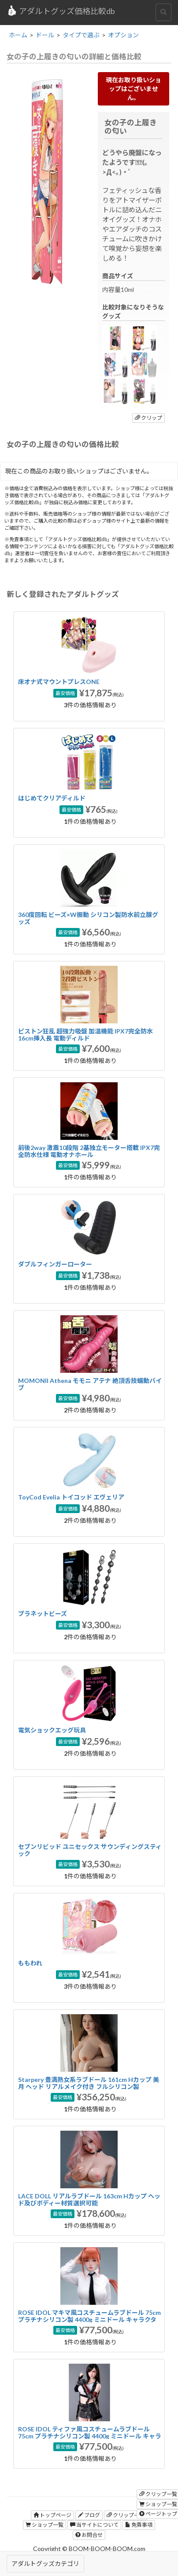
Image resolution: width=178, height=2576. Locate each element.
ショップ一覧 (44, 2524)
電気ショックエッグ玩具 (52, 1730)
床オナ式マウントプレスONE (59, 681)
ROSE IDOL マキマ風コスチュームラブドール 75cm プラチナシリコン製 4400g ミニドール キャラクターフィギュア (89, 2319)
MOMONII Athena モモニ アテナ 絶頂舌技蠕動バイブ (90, 1384)
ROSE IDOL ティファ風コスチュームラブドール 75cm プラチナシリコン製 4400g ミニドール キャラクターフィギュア (89, 2435)
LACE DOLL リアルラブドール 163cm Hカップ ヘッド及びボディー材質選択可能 (89, 2199)
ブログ (89, 2515)
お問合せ (89, 2535)
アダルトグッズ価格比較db (61, 10)
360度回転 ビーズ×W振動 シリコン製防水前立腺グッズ (88, 918)
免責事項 (138, 2524)
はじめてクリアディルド (51, 798)
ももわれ (30, 1963)
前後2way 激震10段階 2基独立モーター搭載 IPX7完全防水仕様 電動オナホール (89, 1151)
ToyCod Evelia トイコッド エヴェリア (71, 1497)
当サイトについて (94, 2524)
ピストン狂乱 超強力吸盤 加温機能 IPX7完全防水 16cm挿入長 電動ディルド (85, 1034)
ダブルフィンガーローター (55, 1264)
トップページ (52, 2515)
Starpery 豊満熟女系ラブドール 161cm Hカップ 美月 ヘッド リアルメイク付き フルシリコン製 (88, 2083)
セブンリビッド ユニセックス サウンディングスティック (90, 1850)
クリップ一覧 (126, 2515)
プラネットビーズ (42, 1613)
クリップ (148, 418)
